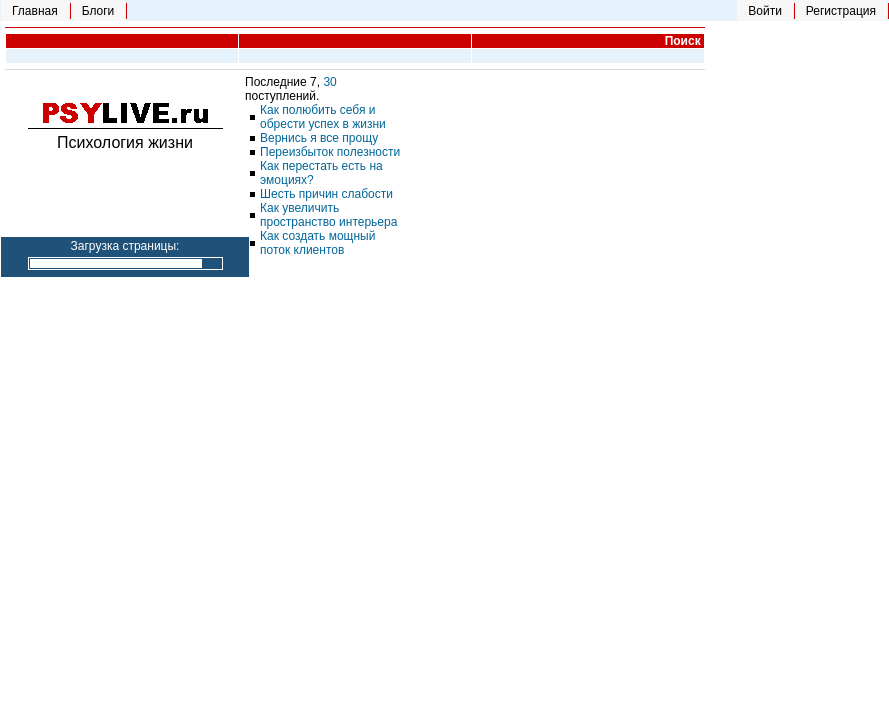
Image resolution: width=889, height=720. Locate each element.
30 (329, 82)
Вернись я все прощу (319, 138)
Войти (765, 11)
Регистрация (841, 11)
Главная (35, 11)
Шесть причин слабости (326, 194)
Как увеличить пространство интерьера (328, 215)
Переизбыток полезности (330, 152)
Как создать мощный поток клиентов (317, 243)
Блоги (98, 11)
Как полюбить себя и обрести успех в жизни (323, 117)
